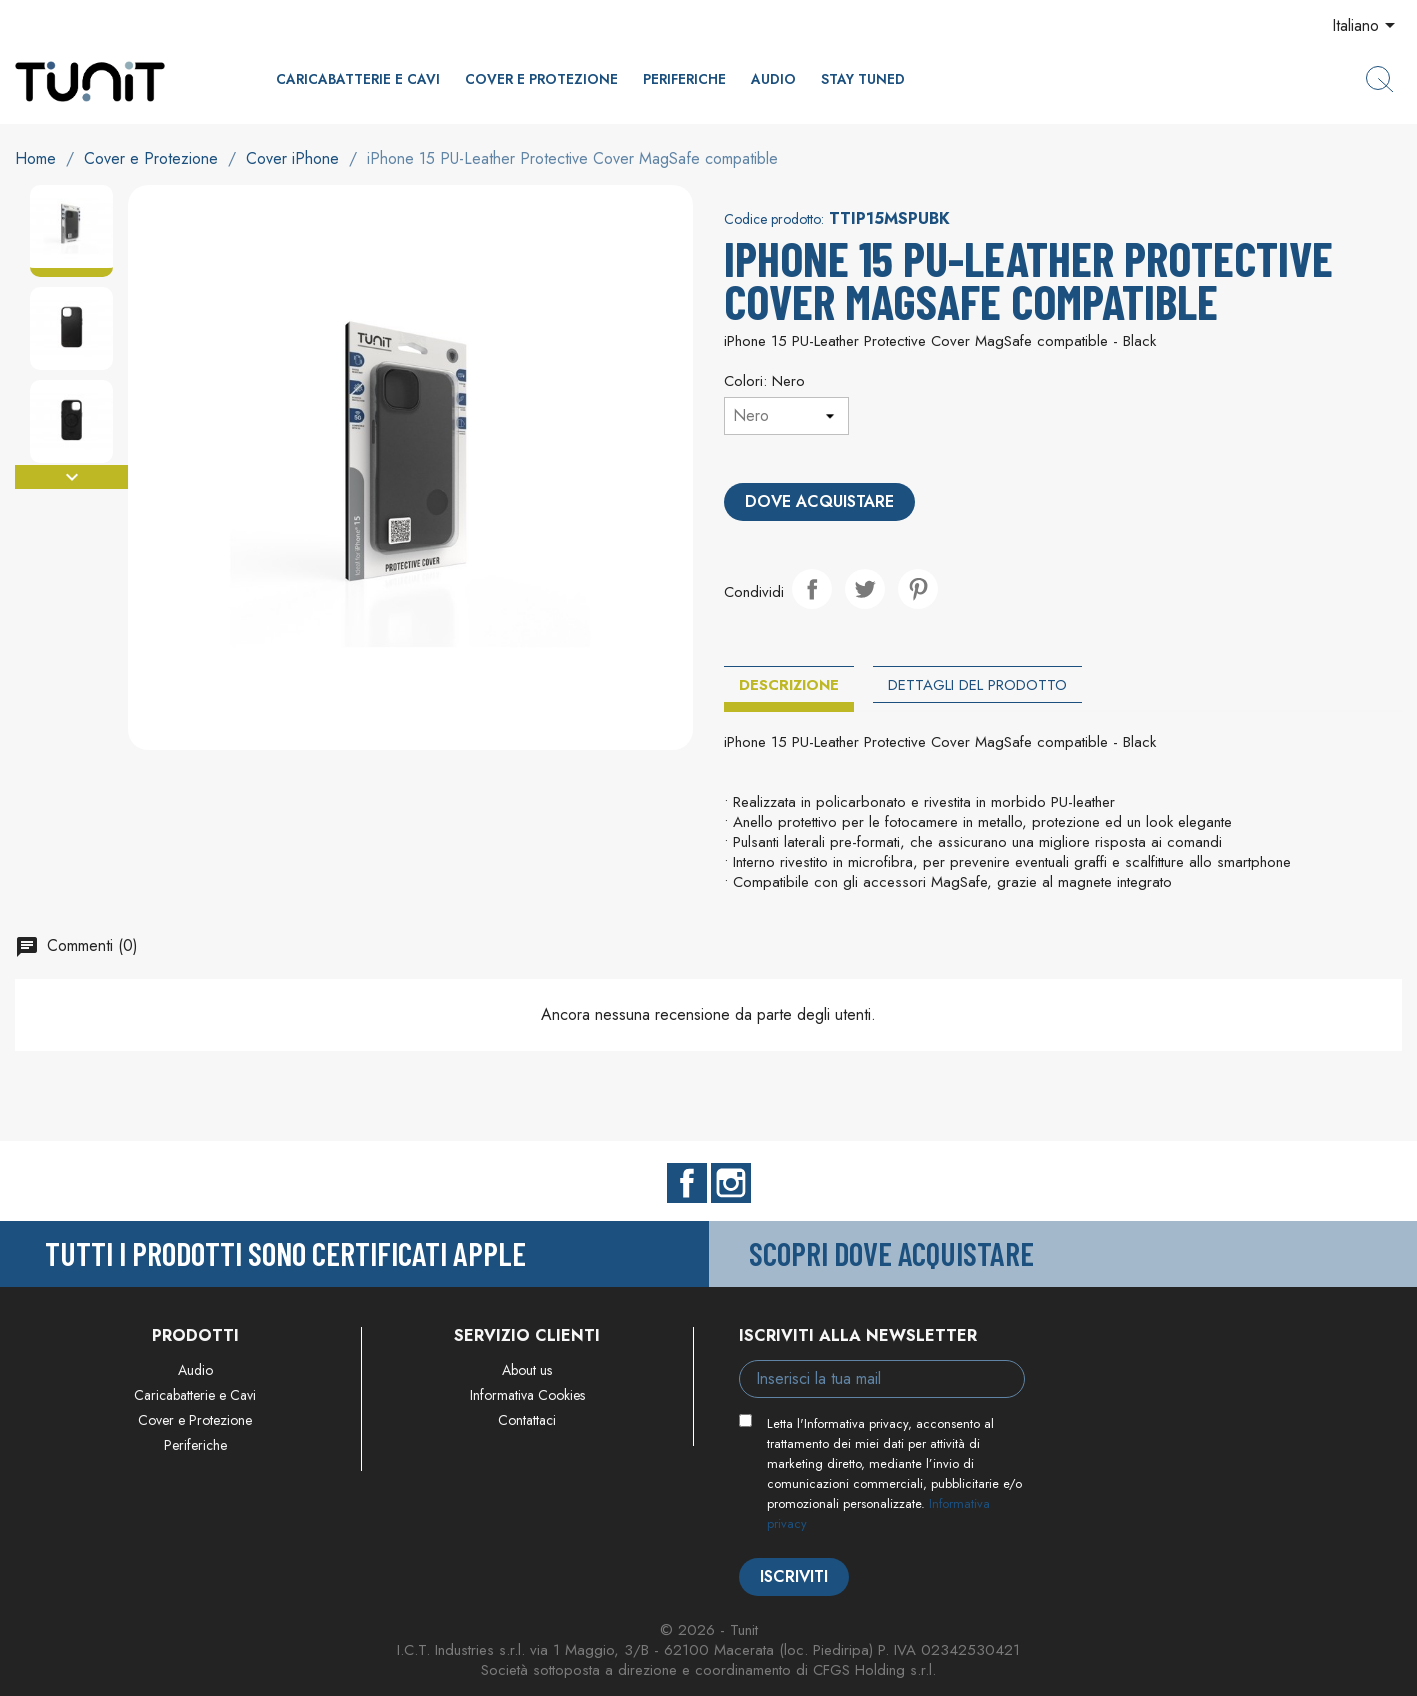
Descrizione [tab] (789, 685)
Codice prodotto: (774, 219)
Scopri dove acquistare (891, 1253)
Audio (773, 79)
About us (527, 1370)
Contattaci (527, 1420)
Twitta (865, 589)
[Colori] (786, 416)
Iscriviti (794, 1576)
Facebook (687, 1183)
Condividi (812, 589)
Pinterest (918, 589)
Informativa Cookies (527, 1395)
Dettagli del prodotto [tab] (977, 685)
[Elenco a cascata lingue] (1367, 27)
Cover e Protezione (541, 79)
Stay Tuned (863, 79)
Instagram (731, 1183)
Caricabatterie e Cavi (358, 79)
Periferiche (684, 79)
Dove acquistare (819, 501)
